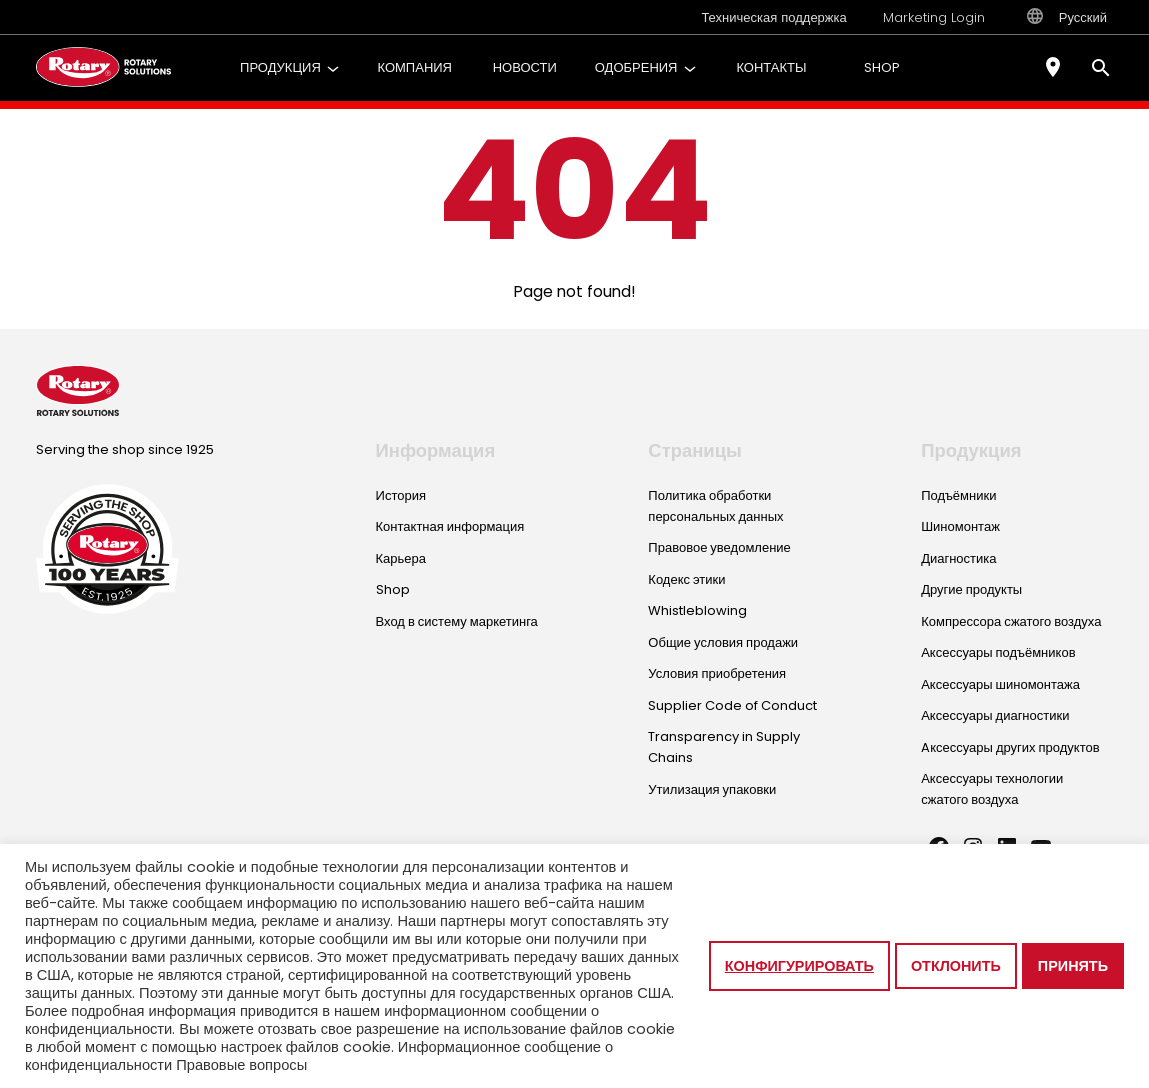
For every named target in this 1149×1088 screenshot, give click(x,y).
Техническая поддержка (773, 17)
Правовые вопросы (241, 1065)
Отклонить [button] (956, 966)
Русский (1067, 17)
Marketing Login (934, 17)
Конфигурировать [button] (799, 966)
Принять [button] (1073, 966)
